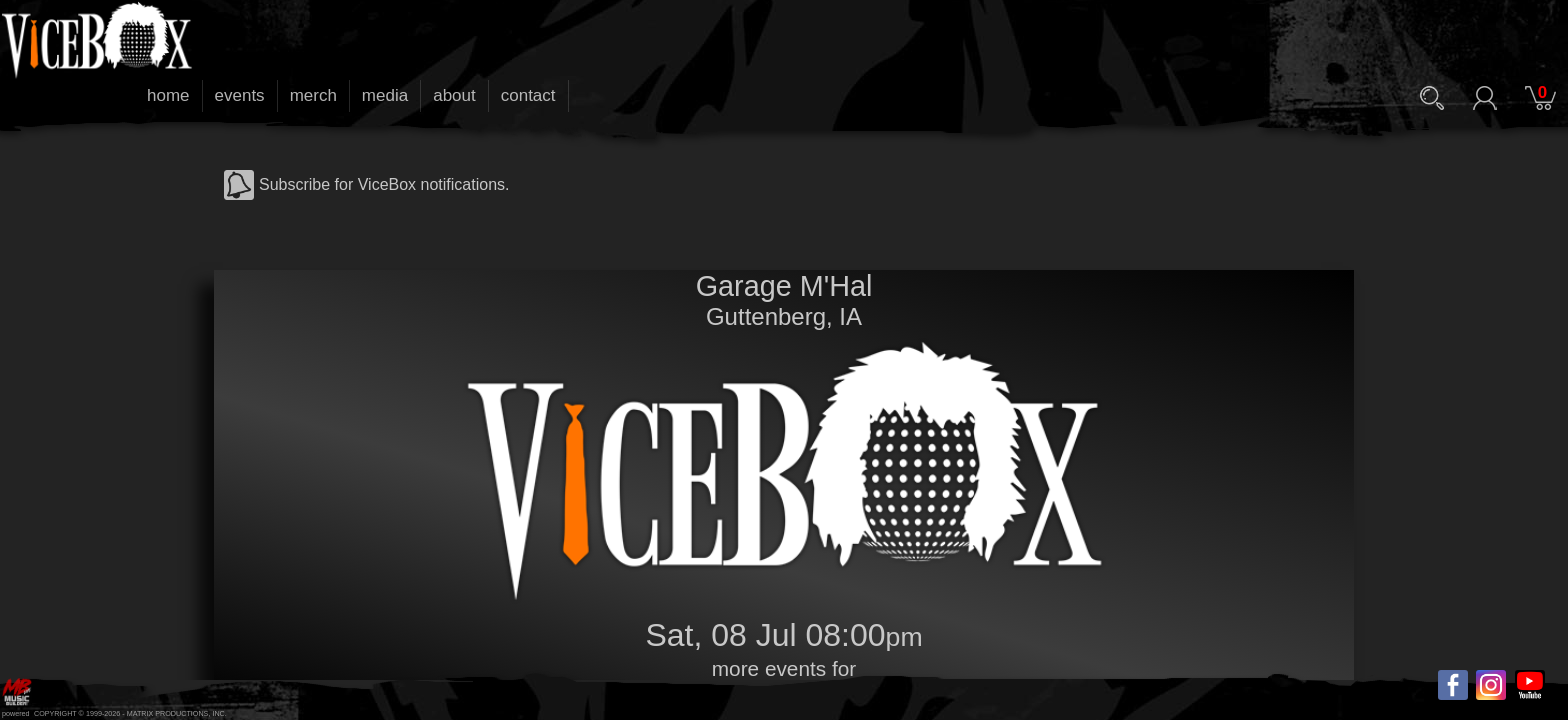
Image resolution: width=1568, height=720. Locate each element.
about (454, 95)
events (240, 95)
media (385, 95)
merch (313, 95)
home (168, 95)
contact (528, 95)
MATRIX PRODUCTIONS (168, 713)
